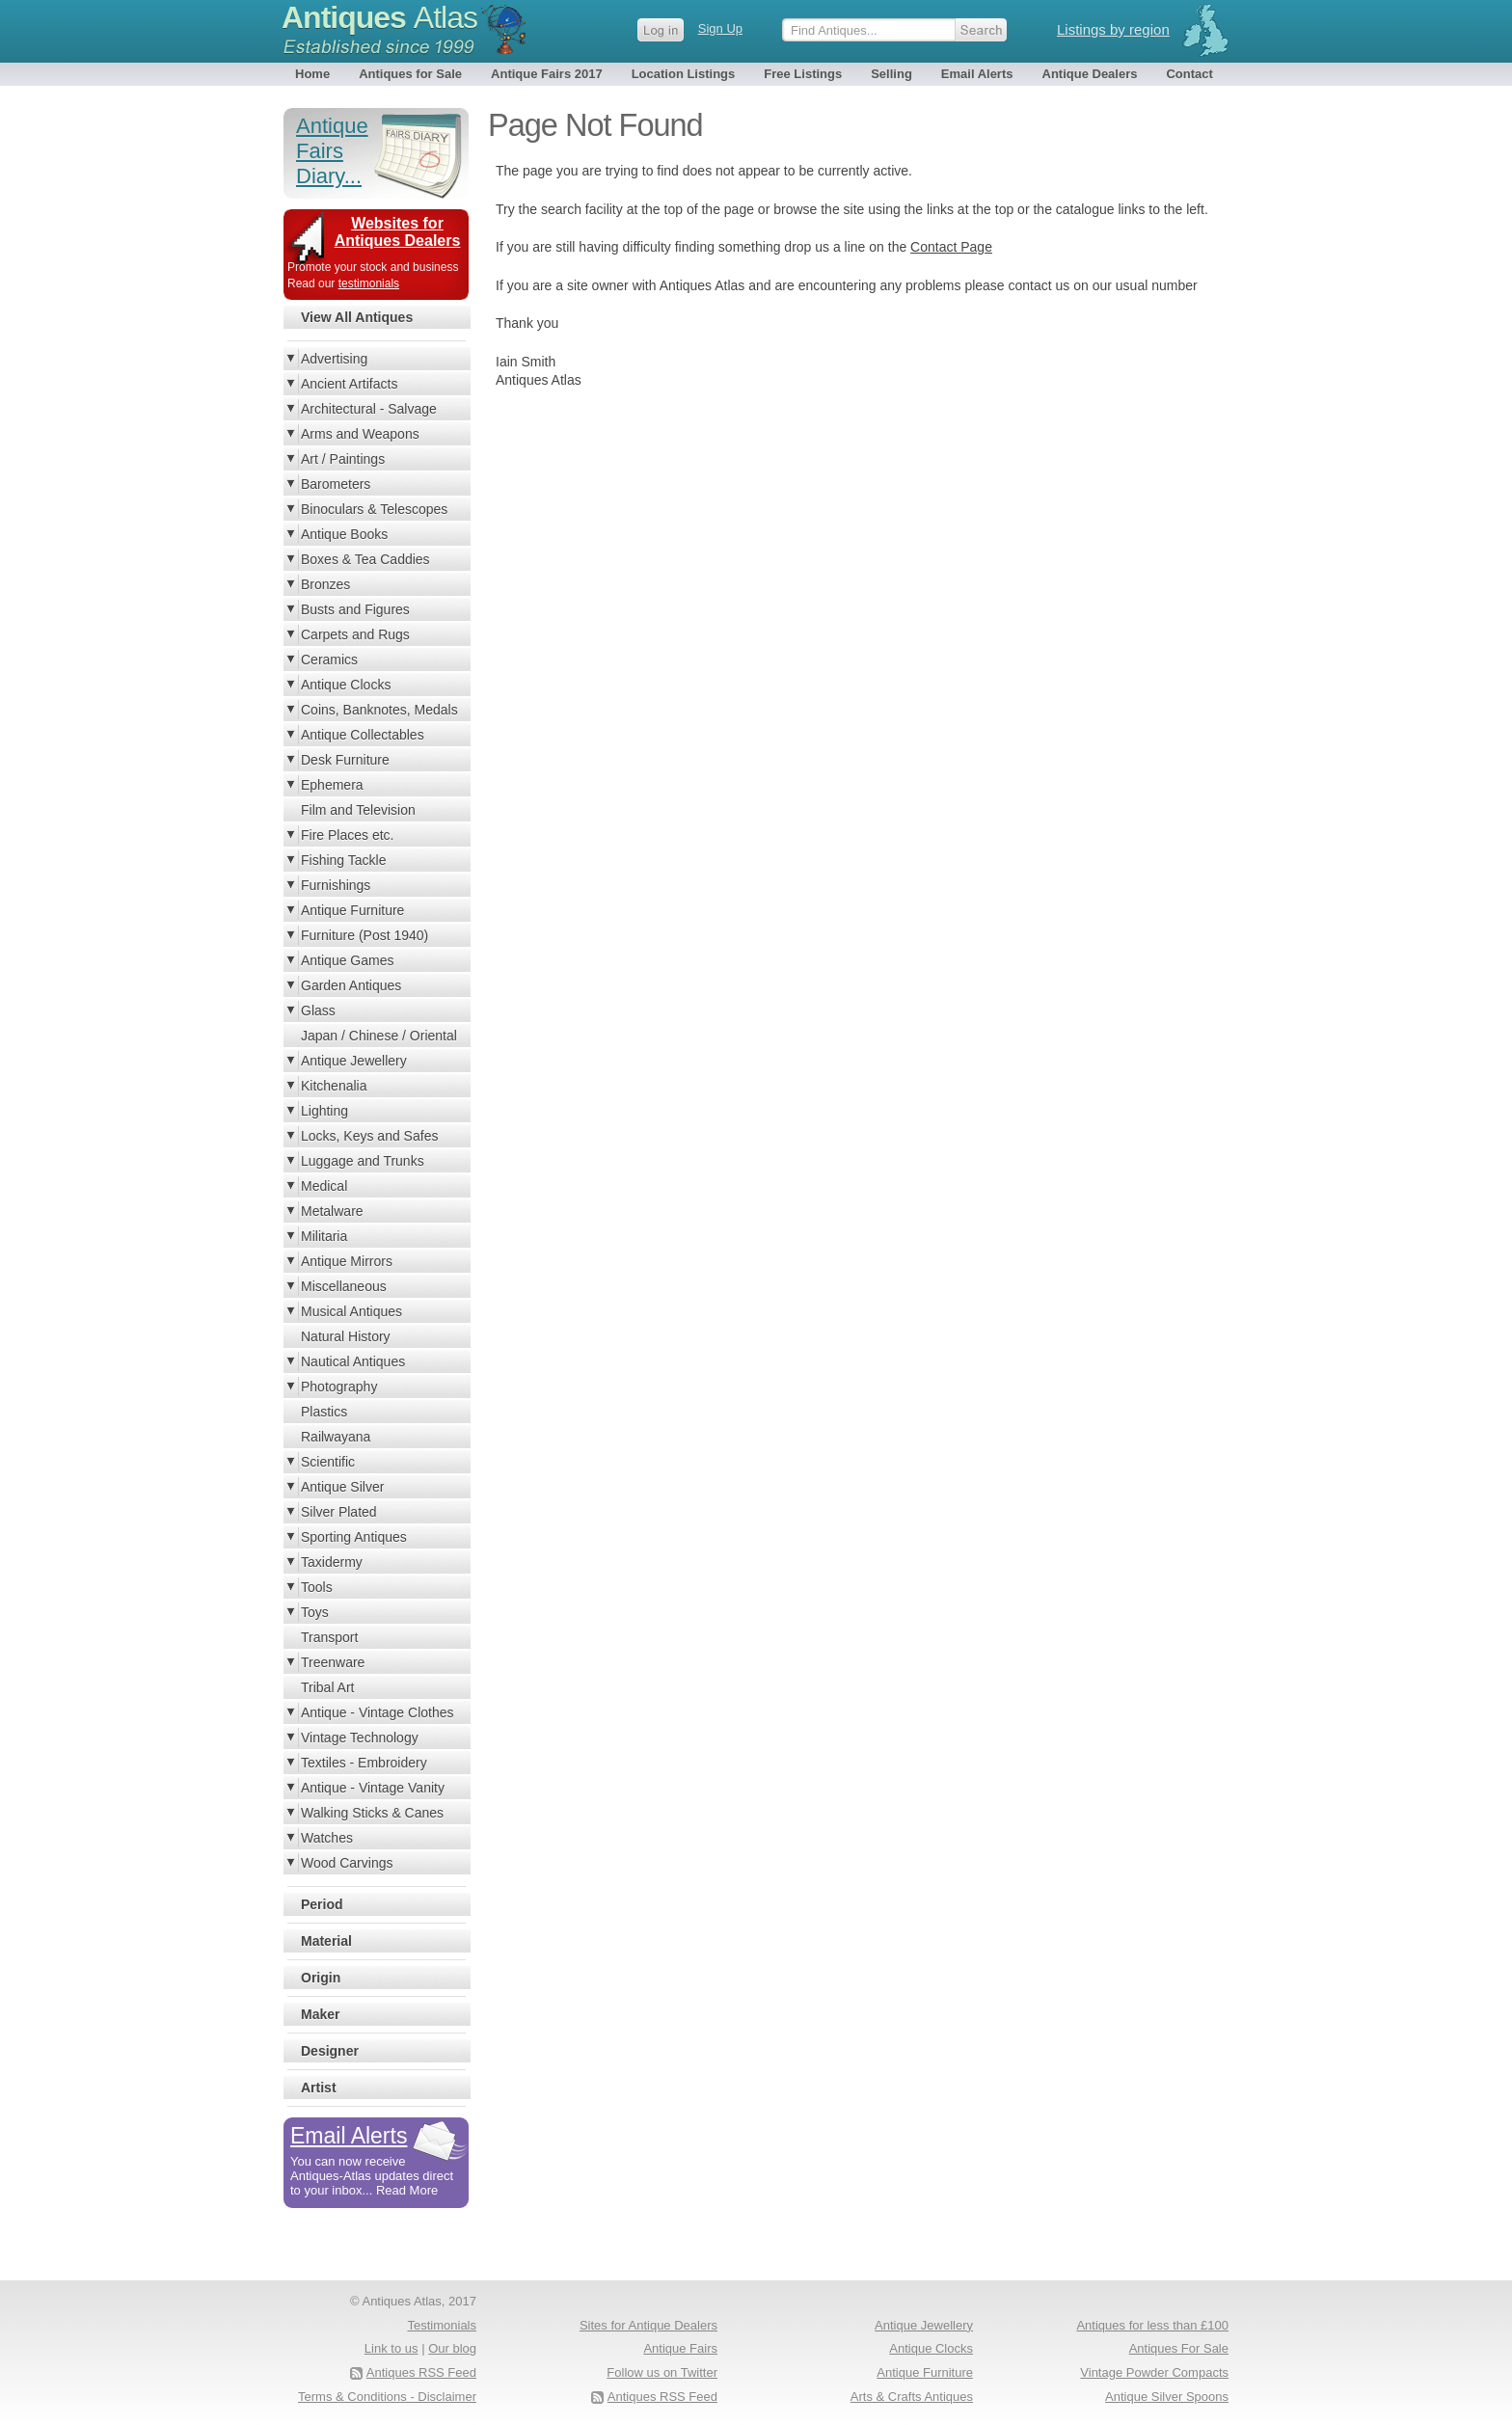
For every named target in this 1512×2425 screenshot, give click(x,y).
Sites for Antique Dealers (648, 2325)
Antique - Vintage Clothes (377, 1712)
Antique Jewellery (354, 1060)
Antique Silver (342, 1487)
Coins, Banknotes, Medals (379, 709)
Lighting (324, 1110)
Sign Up (720, 28)
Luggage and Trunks (362, 1161)
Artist (319, 2087)
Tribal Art (328, 1687)
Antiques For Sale (1178, 2348)
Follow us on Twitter (662, 2372)
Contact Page (951, 247)
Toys (315, 1612)
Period (322, 1904)
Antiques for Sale (410, 74)
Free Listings (803, 74)
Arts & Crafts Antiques (911, 2396)
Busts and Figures (355, 609)
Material (326, 1941)
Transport (329, 1637)
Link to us (391, 2348)
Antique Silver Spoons (1166, 2396)
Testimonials (441, 2325)
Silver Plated (339, 1512)
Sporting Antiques (354, 1537)
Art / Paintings (343, 459)
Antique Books (344, 534)
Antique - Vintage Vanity (373, 1787)
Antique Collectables (362, 734)
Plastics (324, 1411)
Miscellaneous (344, 1286)
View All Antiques (357, 317)
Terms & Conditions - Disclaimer (387, 2396)
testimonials (368, 283)
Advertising (334, 358)
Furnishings (335, 885)
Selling (891, 74)
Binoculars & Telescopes (374, 509)
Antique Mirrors (346, 1261)
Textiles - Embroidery (364, 1762)
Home (312, 74)
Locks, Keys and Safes (369, 1136)
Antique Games (347, 960)
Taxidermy (332, 1562)
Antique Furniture (352, 910)
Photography (339, 1386)
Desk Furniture (345, 760)
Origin (320, 1977)
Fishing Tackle (343, 860)
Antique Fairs (680, 2348)
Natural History (346, 1336)
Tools (317, 1587)
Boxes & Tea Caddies (365, 559)
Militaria (324, 1236)
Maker (320, 2014)
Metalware (332, 1211)
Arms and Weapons (360, 434)
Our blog (452, 2348)
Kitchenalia (334, 1085)
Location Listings (684, 74)
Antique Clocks (346, 684)
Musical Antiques (351, 1311)
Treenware (332, 1662)
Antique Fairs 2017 (547, 74)
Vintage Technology (359, 1737)
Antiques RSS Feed (662, 2396)
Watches (327, 1838)
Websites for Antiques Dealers (398, 232)
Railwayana (335, 1436)
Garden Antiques (351, 985)
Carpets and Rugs (355, 634)
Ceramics (329, 659)
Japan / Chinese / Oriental (379, 1035)
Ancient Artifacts (349, 383)
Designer (330, 2051)
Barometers (335, 484)
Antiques (379, 17)
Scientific (328, 1461)
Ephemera (332, 785)
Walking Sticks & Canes (372, 1812)
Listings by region (1113, 29)
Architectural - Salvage (369, 409)
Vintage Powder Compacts (1154, 2372)
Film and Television (358, 810)
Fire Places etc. (347, 835)
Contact (1189, 74)
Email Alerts (977, 74)
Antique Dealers (1090, 74)
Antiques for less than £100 (1152, 2325)
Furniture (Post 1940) (364, 935)
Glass (318, 1010)
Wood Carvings (346, 1863)
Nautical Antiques (353, 1361)
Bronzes (325, 584)
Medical (324, 1186)
